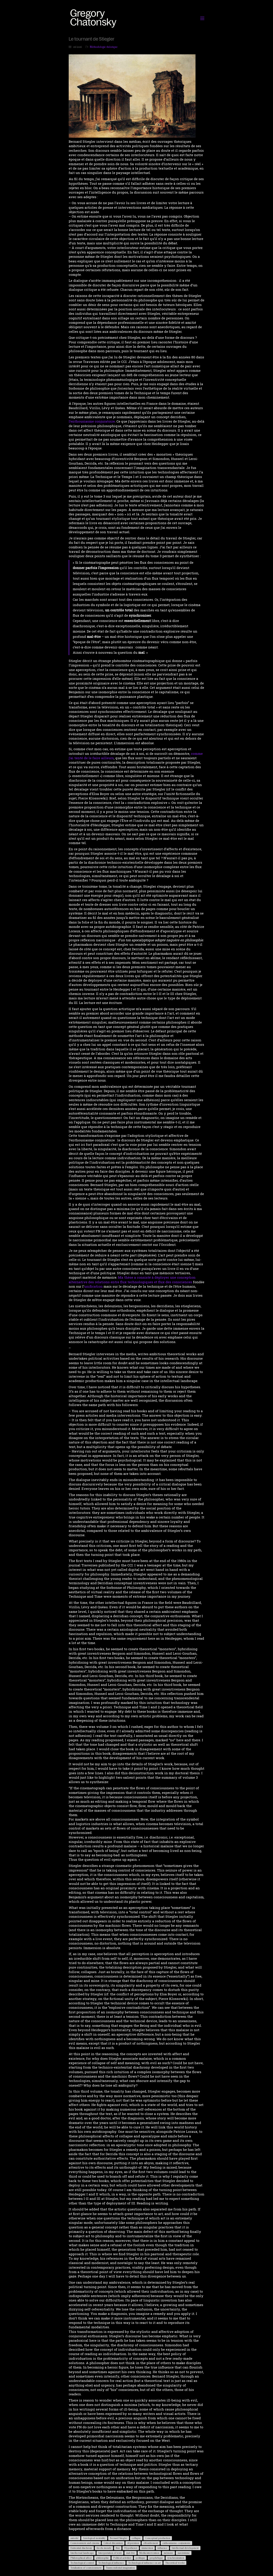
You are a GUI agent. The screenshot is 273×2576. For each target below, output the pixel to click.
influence (162, 2548)
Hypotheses (130, 2548)
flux (118, 2548)
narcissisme (184, 2552)
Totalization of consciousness (85, 2567)
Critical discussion (113, 2543)
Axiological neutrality (94, 2538)
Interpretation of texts (110, 2552)
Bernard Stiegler (118, 2538)
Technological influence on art (144, 2562)
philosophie (102, 2557)
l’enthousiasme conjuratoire (92, 421)
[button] (202, 18)
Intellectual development (185, 2548)
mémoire (168, 2552)
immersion (147, 2548)
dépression (133, 2543)
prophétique (156, 2557)
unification (93, 1286)
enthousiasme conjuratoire (176, 2543)
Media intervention (149, 2552)
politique (140, 2557)
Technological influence (111, 2562)
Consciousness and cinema (84, 2543)
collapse (136, 2538)
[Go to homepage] (94, 18)
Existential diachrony (81, 2548)
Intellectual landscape (82, 2552)
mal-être (130, 2552)
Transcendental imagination (120, 2567)
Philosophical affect (81, 2557)
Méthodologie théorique (103, 46)
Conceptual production (157, 2538)
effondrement (150, 2543)
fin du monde (104, 2548)
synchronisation (175, 2557)
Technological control (82, 2562)
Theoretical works (175, 2562)
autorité (74, 2538)
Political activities (122, 2557)
